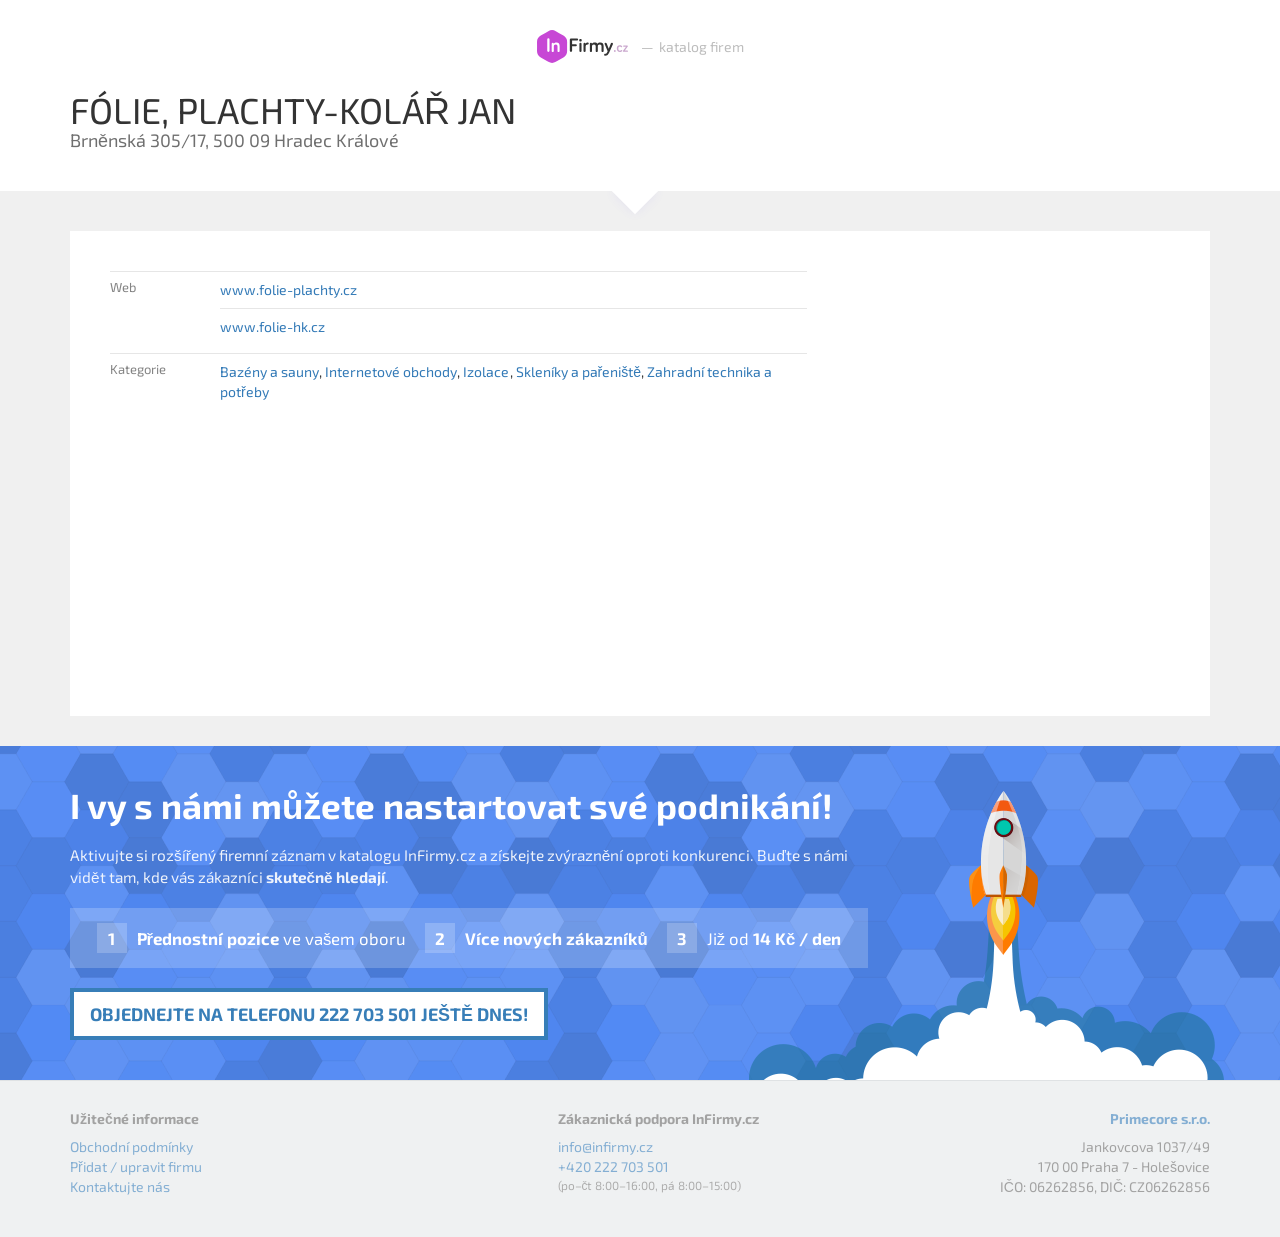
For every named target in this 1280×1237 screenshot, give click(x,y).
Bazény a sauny (269, 371)
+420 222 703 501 (613, 1166)
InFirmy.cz (582, 47)
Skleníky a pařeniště (578, 371)
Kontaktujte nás (120, 1186)
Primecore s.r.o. (1160, 1118)
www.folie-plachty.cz (288, 289)
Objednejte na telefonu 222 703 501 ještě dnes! (309, 1014)
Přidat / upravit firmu (136, 1166)
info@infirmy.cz (605, 1146)
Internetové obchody (391, 371)
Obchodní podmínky (131, 1146)
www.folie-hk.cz (272, 326)
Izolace (486, 371)
